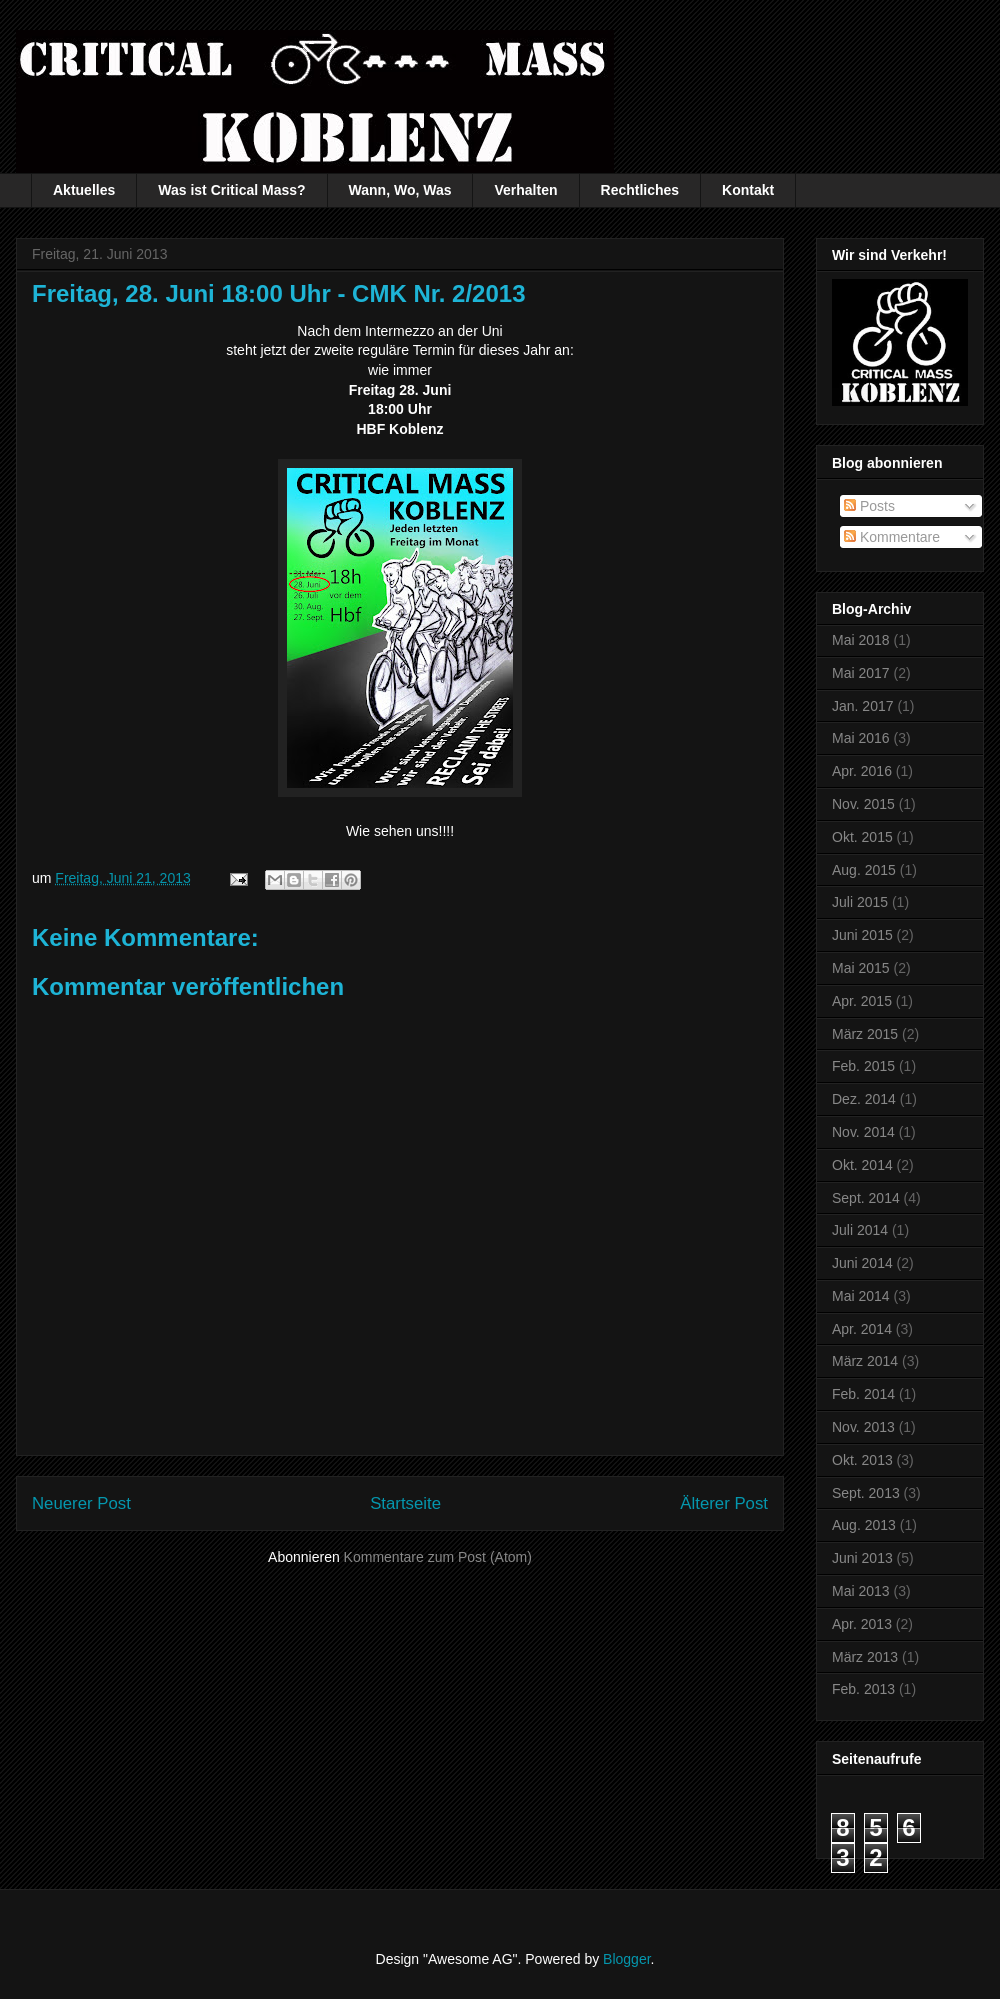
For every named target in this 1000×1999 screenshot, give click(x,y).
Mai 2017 (861, 673)
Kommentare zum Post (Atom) (438, 1557)
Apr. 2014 (862, 1329)
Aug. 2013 (864, 1525)
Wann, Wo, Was (400, 190)
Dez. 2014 (864, 1099)
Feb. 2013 (863, 1689)
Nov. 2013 (863, 1427)
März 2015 (865, 1034)
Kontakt (748, 190)
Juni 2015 (862, 935)
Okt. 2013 (862, 1460)
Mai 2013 (861, 1591)
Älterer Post (724, 1503)
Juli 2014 (860, 1230)
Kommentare (892, 537)
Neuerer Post (81, 1503)
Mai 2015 (861, 968)
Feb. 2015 (863, 1066)
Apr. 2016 (862, 771)
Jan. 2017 (863, 706)
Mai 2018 (861, 640)
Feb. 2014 (863, 1394)
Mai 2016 (861, 738)
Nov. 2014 (863, 1132)
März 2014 (865, 1361)
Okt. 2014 (862, 1165)
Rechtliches (640, 190)
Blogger (626, 1959)
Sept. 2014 (866, 1198)
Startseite (405, 1503)
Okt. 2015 (862, 837)
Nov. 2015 (863, 804)
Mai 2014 (861, 1296)
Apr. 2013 (862, 1624)
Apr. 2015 (862, 1001)
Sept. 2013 (866, 1493)
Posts (869, 506)
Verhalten (525, 190)
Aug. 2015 (864, 870)
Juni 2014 (862, 1263)
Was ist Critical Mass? (231, 190)
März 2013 (865, 1657)
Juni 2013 (862, 1558)
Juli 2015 (860, 902)
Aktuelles (84, 190)
